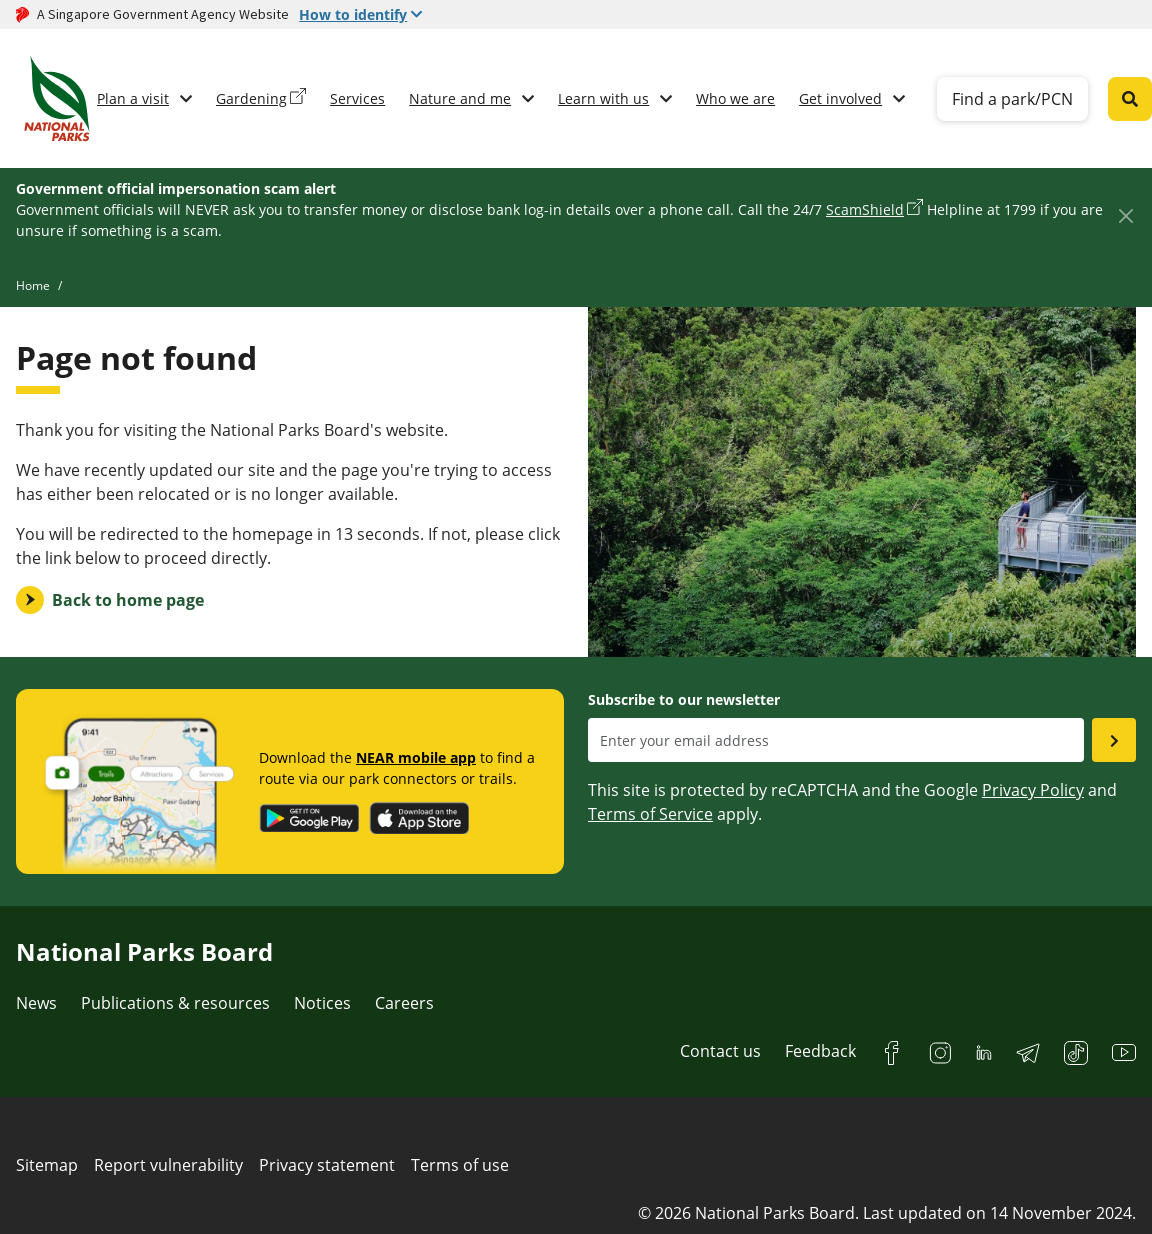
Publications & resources (175, 1003)
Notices (322, 1003)
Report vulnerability (168, 1165)
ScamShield (865, 209)
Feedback (820, 1051)
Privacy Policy (1033, 790)
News (36, 1003)
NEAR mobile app (416, 757)
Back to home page (128, 600)
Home (33, 285)
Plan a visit (133, 98)
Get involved (840, 98)
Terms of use (460, 1165)
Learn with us (603, 98)
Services (357, 98)
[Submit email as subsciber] (1114, 740)
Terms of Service (650, 814)
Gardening (251, 98)
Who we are (735, 98)
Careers (404, 1003)
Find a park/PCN (1012, 99)
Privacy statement (327, 1165)
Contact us (720, 1051)
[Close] (1125, 215)
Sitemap (47, 1165)
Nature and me (460, 98)
